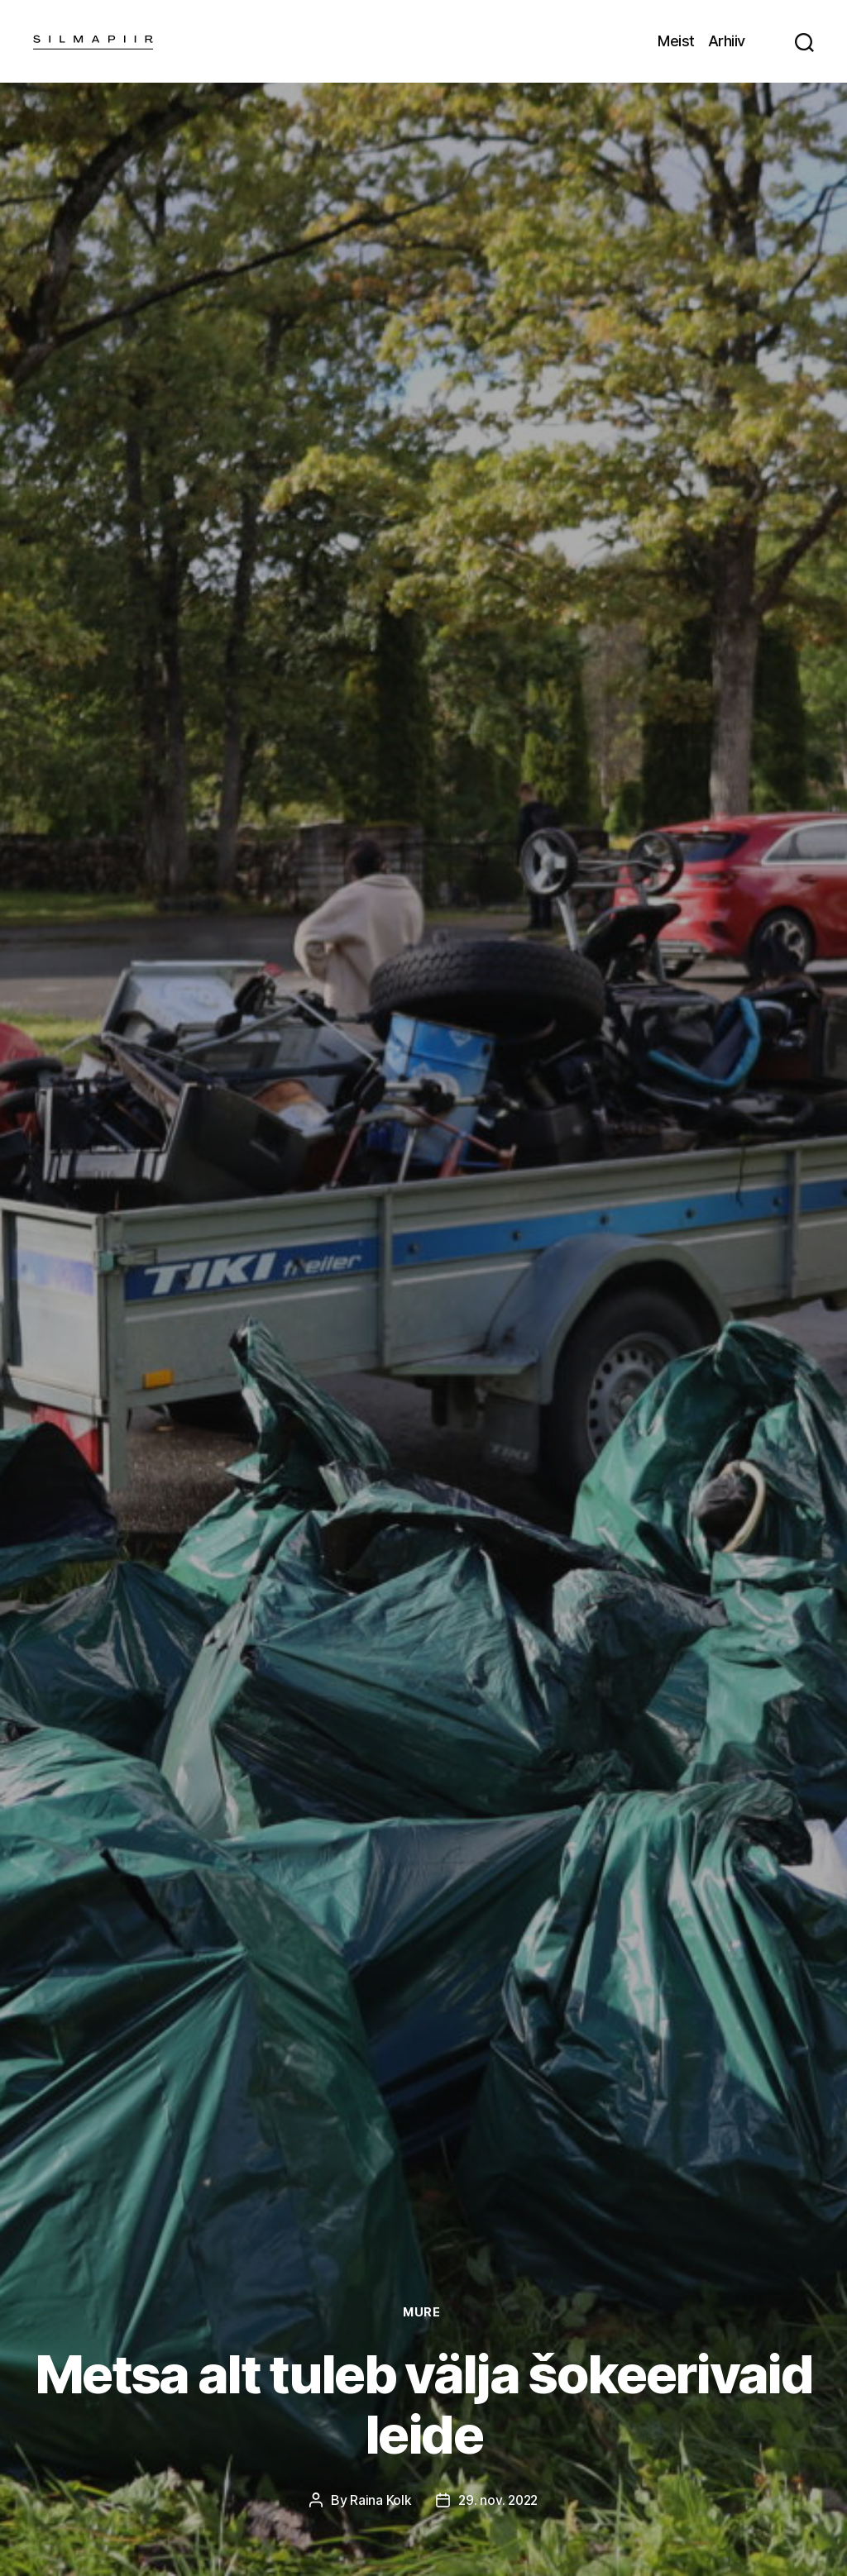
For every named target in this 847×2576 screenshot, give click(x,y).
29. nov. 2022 (498, 2500)
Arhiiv (726, 41)
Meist (676, 41)
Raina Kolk (378, 2500)
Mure (423, 2312)
